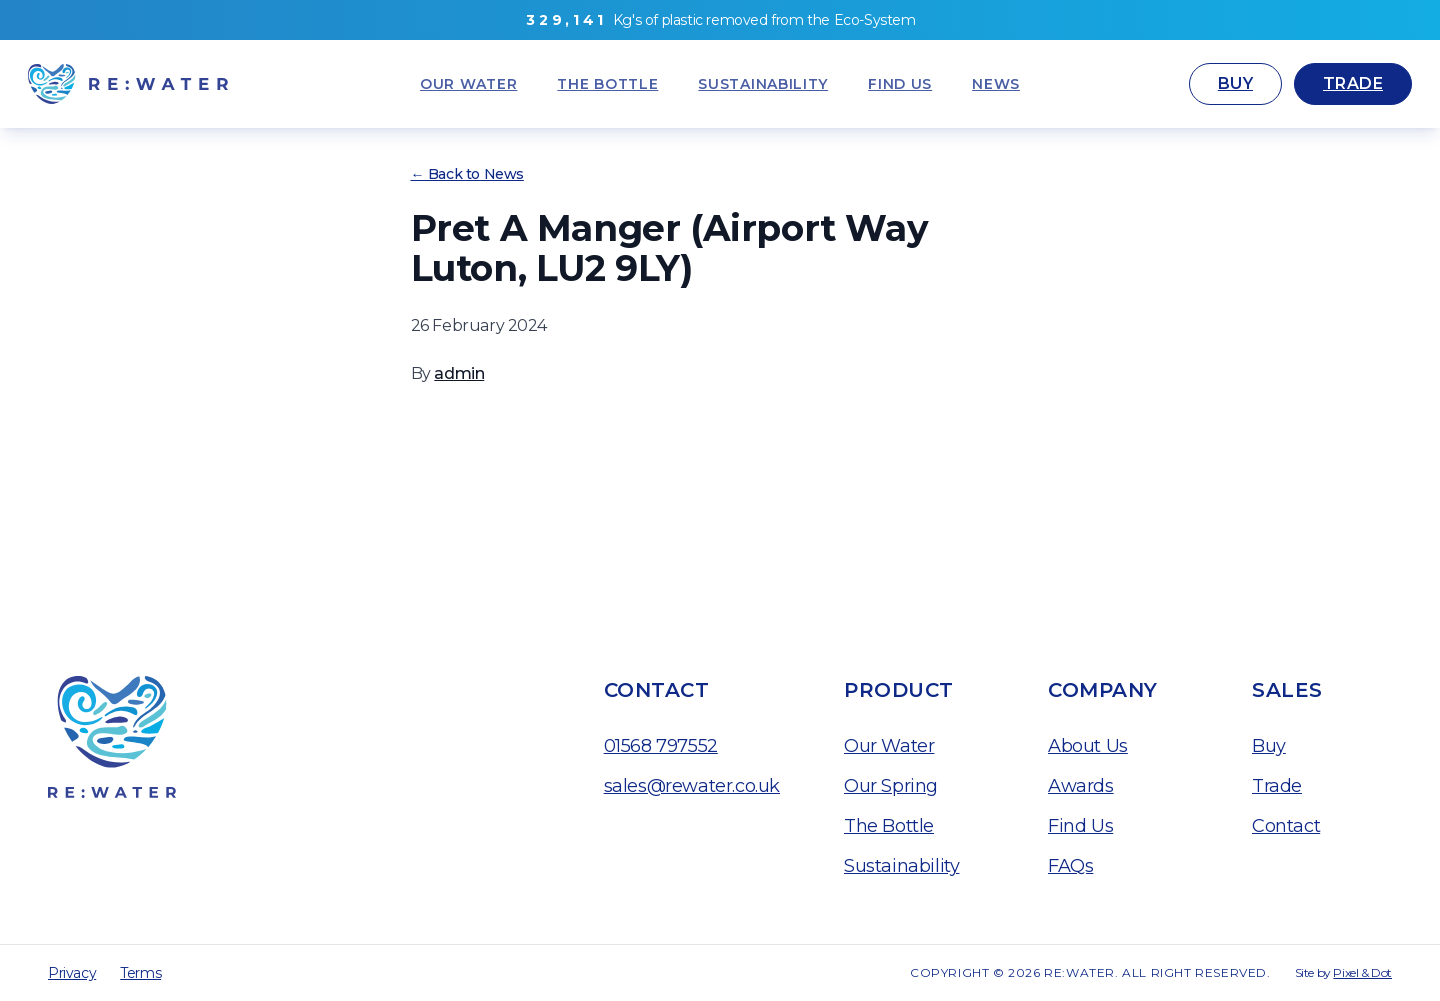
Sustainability (901, 866)
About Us (1088, 746)
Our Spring (891, 786)
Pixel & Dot (1362, 972)
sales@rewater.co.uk (692, 786)
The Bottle (889, 826)
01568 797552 (661, 746)
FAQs (1070, 866)
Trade (1353, 83)
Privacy (72, 973)
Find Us (1080, 826)
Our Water (889, 746)
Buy (1235, 83)
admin (459, 373)
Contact (1286, 826)
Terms (140, 973)
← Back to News (467, 174)
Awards (1081, 786)
